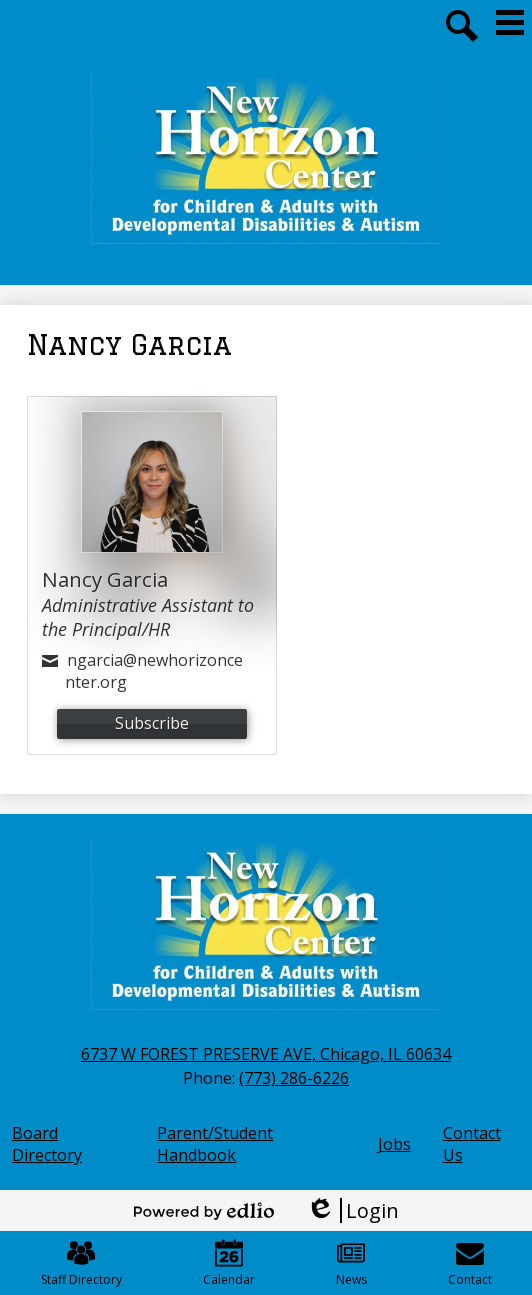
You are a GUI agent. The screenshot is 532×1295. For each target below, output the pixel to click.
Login (352, 1210)
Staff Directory (81, 1263)
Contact (470, 1263)
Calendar (229, 1263)
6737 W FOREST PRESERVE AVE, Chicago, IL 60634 (266, 1054)
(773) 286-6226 (294, 1078)
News (351, 1263)
